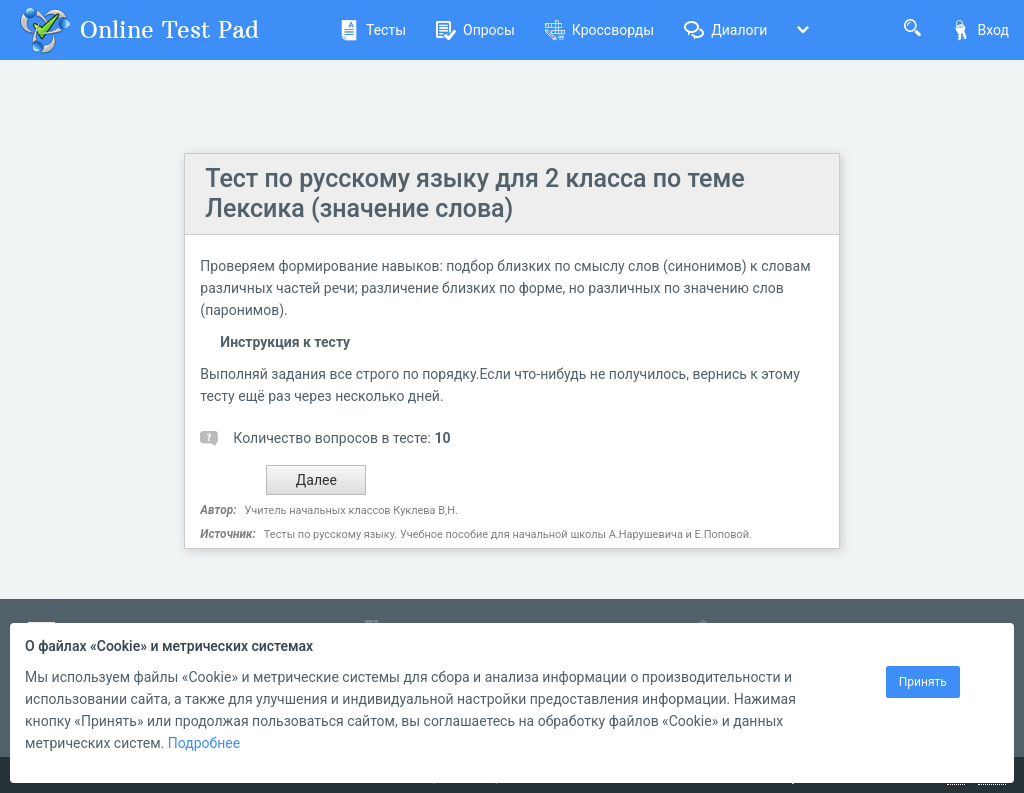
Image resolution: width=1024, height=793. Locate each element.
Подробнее (204, 743)
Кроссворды (599, 30)
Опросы (475, 30)
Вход (980, 30)
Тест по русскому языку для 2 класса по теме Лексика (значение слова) (474, 193)
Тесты (372, 30)
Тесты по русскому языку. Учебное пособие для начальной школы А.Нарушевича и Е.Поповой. (508, 534)
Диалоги (725, 30)
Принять (923, 682)
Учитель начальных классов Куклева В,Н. (351, 510)
